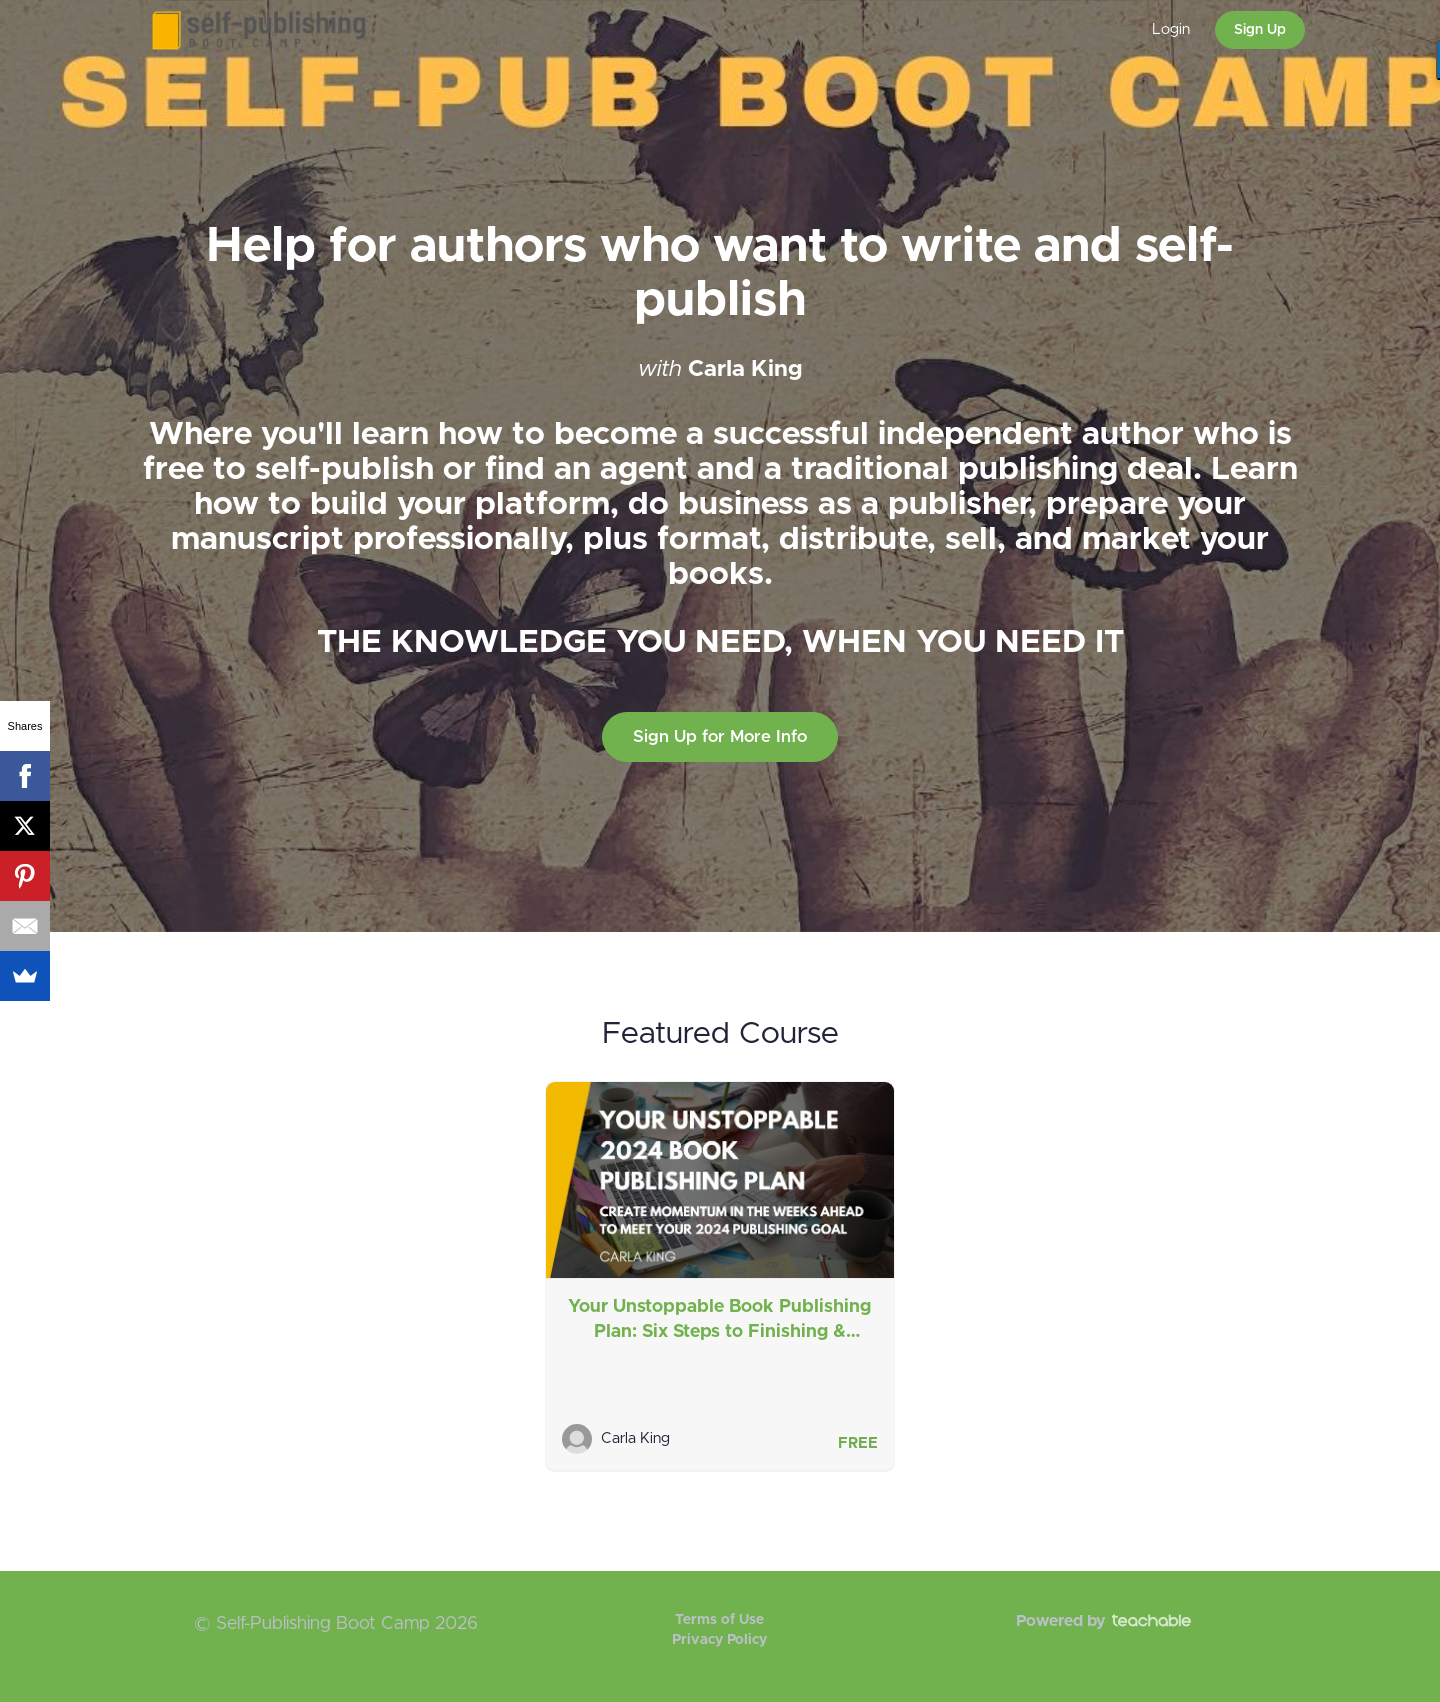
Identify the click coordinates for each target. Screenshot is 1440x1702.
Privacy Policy (719, 1640)
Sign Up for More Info (720, 736)
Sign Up (1260, 30)
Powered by (1103, 1621)
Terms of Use (719, 1620)
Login (1171, 29)
